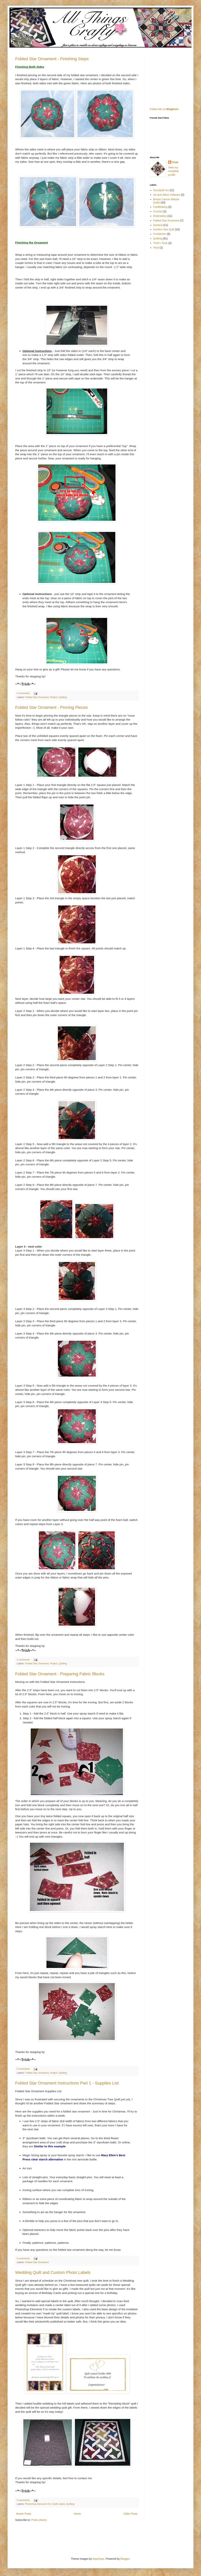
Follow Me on (164, 109)
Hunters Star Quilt (163, 229)
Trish (175, 162)
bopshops (98, 2558)
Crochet (158, 211)
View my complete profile (173, 171)
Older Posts (130, 2513)
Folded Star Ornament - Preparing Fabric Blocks (59, 1673)
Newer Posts (23, 2513)
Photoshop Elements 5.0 (38, 2504)
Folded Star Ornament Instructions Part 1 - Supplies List (67, 2083)
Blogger (124, 2558)
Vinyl (156, 247)
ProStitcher (159, 233)
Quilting (63, 697)
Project (53, 697)
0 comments (23, 693)
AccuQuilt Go (161, 190)
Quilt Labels (58, 2504)
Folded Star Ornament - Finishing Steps (52, 58)
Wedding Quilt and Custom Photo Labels (52, 2272)
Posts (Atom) (39, 2519)
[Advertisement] (173, 77)
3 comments (23, 2500)
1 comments (23, 1659)
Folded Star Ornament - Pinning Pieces (51, 707)
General (158, 225)
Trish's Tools (160, 243)
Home (77, 2513)
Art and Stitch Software (166, 194)
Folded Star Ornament (37, 697)
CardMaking (160, 206)
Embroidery (160, 215)
